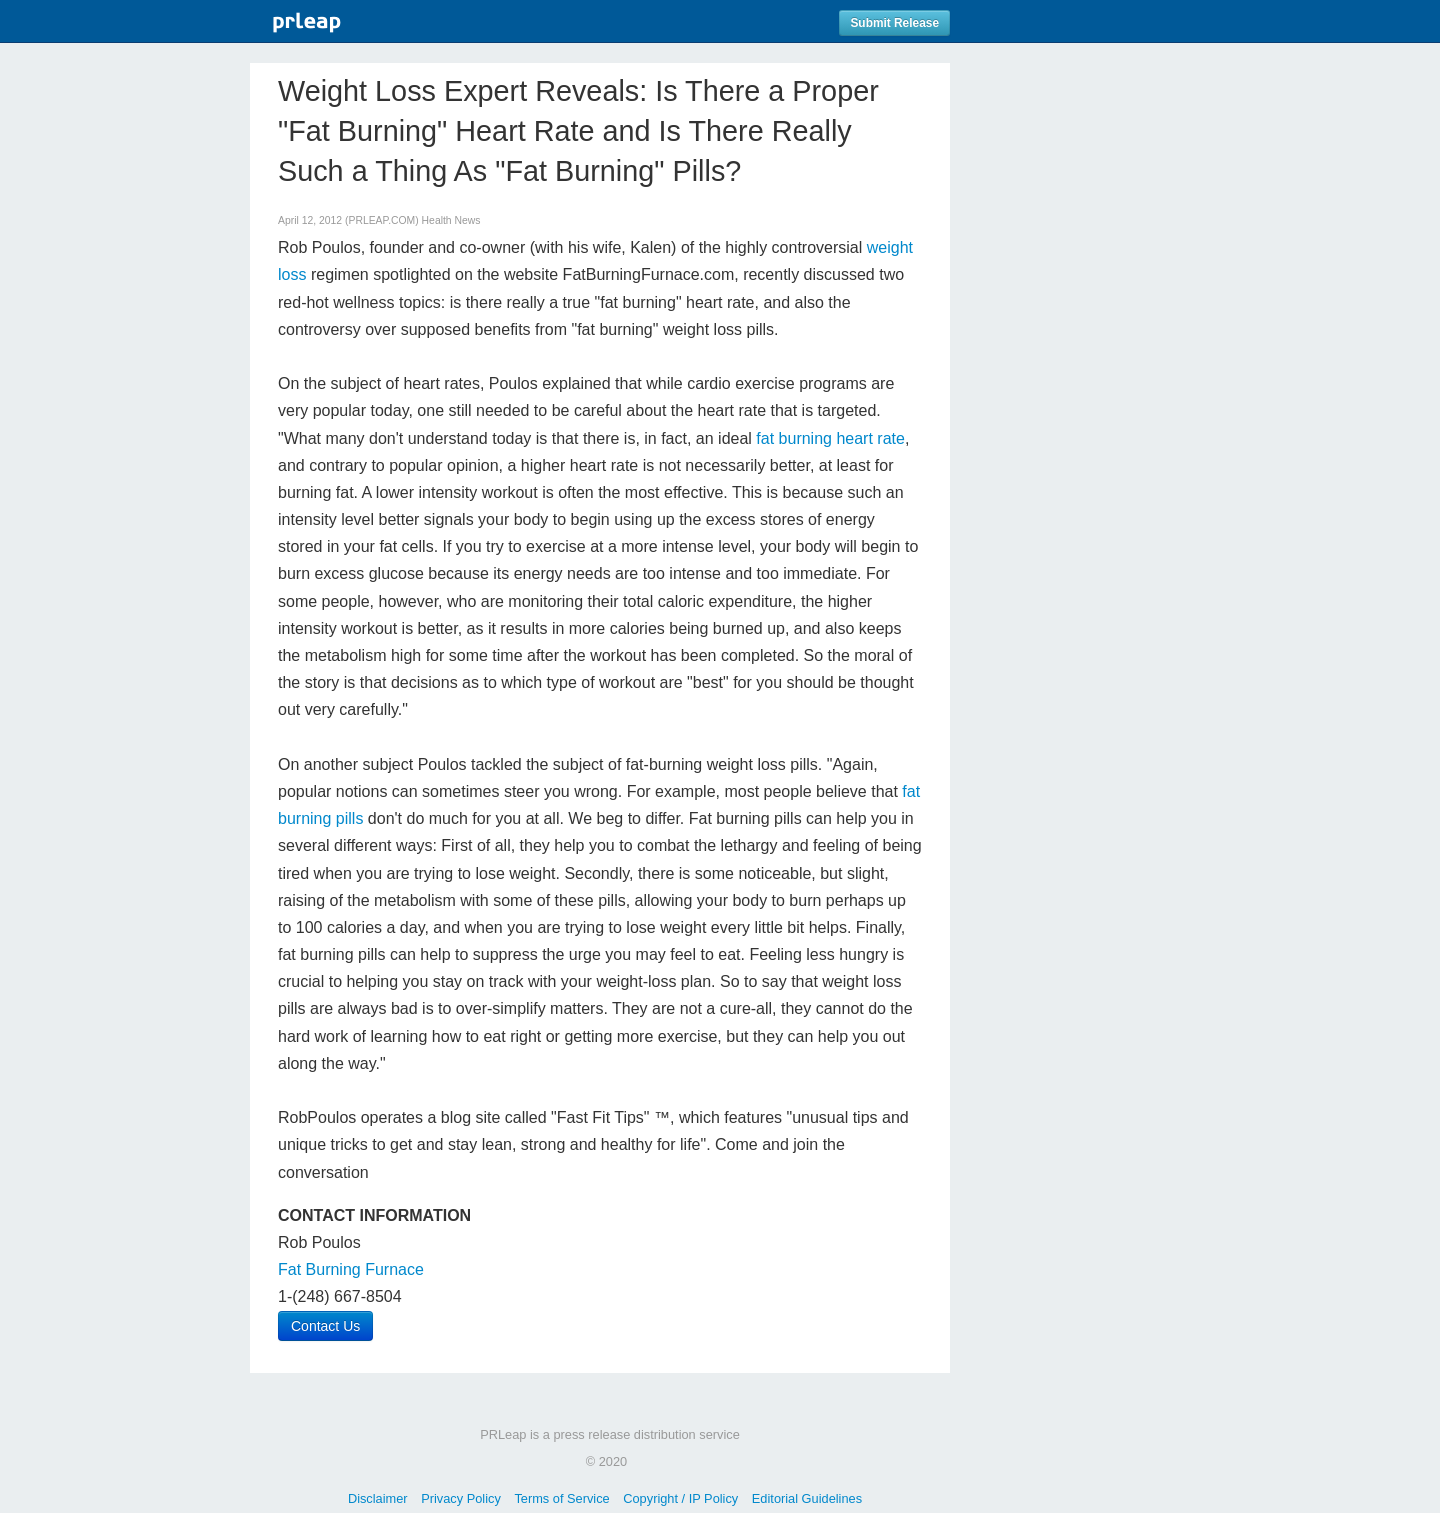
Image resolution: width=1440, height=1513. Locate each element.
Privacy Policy (461, 1498)
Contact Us (325, 1326)
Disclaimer (378, 1498)
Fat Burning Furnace (351, 1269)
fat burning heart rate (830, 438)
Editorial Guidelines (807, 1498)
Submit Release (894, 23)
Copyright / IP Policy (680, 1498)
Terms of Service (561, 1498)
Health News (451, 220)
